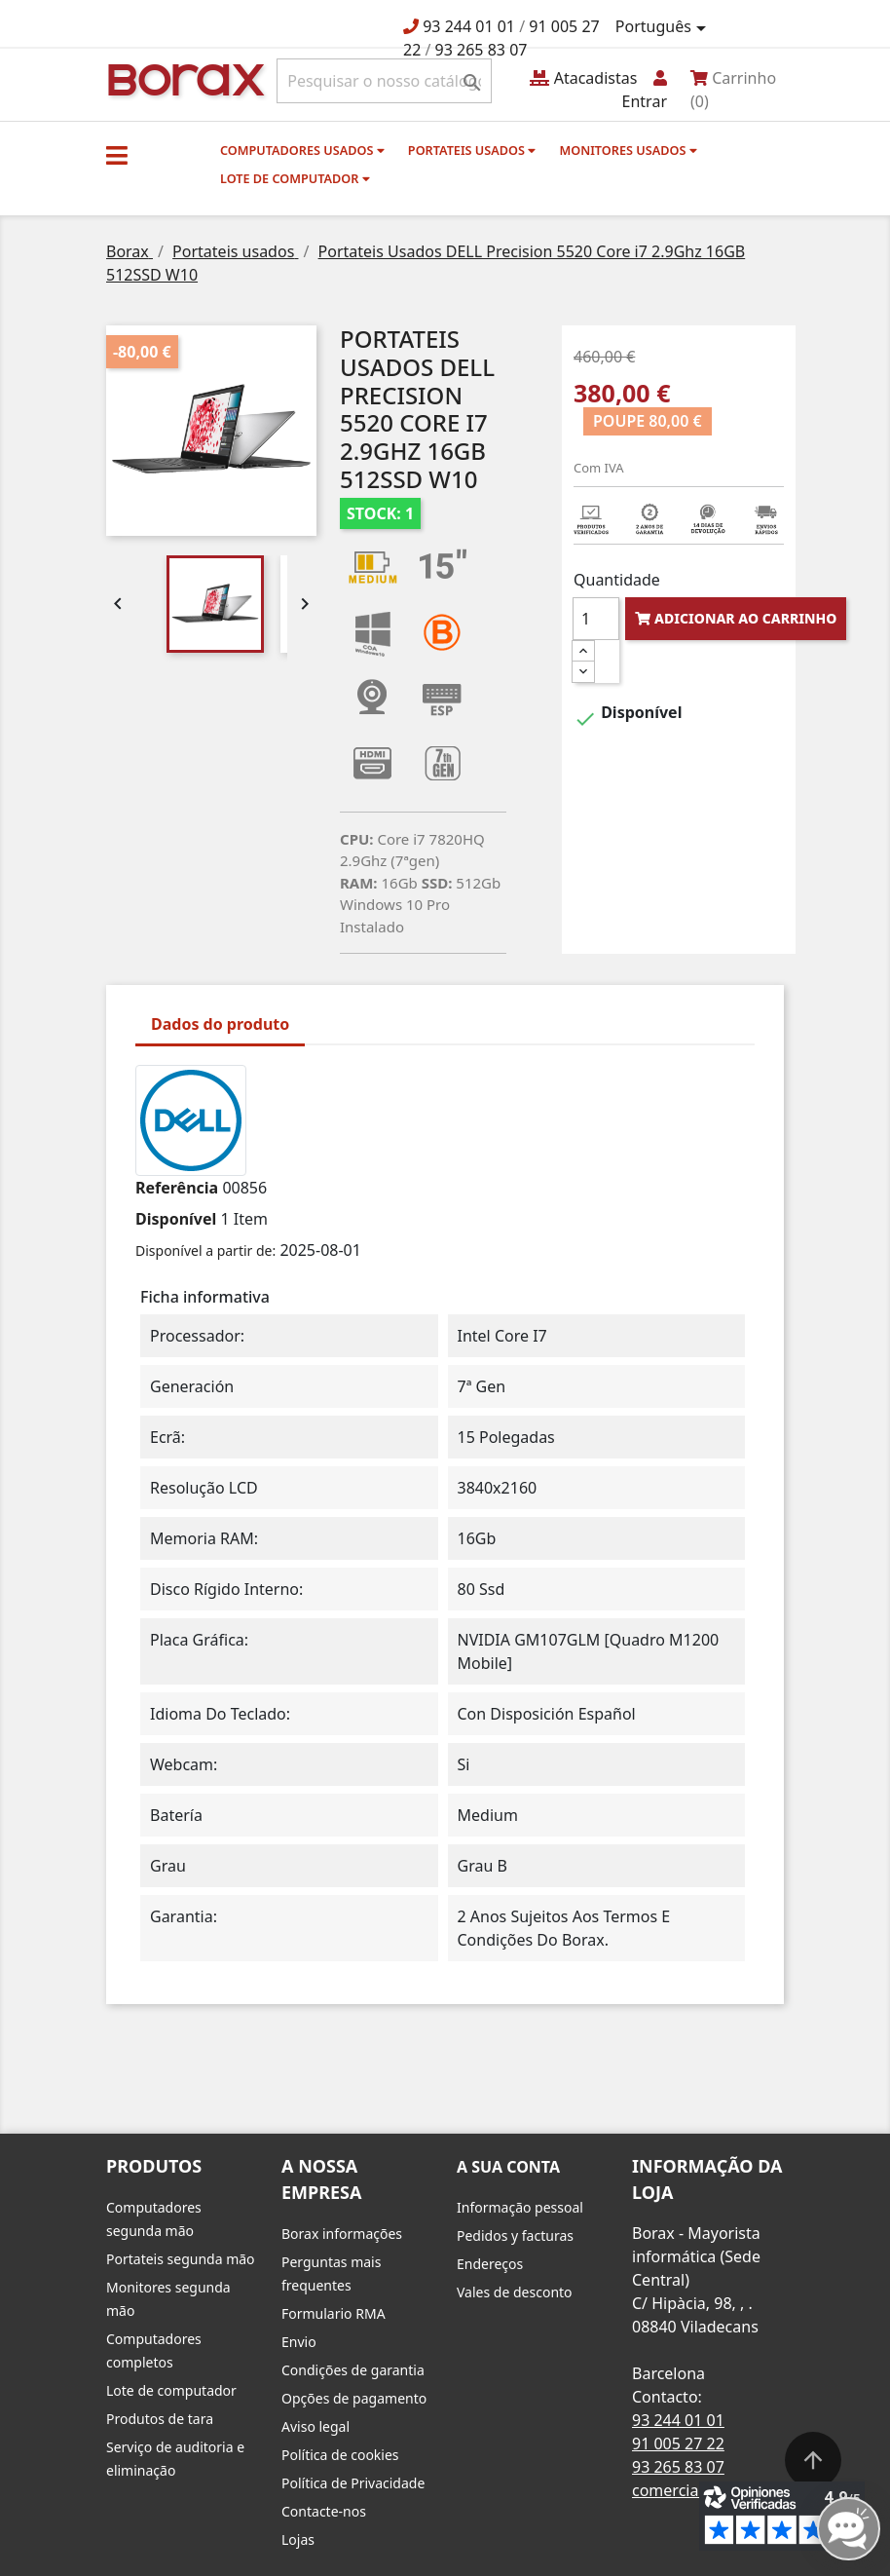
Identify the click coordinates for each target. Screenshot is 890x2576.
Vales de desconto (515, 2292)
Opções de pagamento (353, 2398)
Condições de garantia (353, 2370)
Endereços (490, 2263)
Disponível (175, 1219)
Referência (176, 1187)
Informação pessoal (520, 2207)
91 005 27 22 (678, 2443)
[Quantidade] (596, 618)
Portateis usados (472, 150)
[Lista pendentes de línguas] (664, 27)
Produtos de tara (159, 2418)
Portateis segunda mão (180, 2259)
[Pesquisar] (384, 80)
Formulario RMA (333, 2313)
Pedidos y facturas (515, 2235)
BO (183, 78)
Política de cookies (340, 2454)
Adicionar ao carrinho (735, 618)
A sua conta (508, 2167)
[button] (117, 154)
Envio (298, 2341)
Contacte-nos (323, 2511)
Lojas (298, 2539)
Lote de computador (295, 178)
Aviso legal (315, 2426)
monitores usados (627, 150)
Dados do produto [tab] (220, 1024)
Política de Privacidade (353, 2483)
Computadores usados (302, 150)
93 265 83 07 (481, 49)
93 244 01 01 (469, 26)
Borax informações (341, 2233)
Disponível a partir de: (205, 1250)
